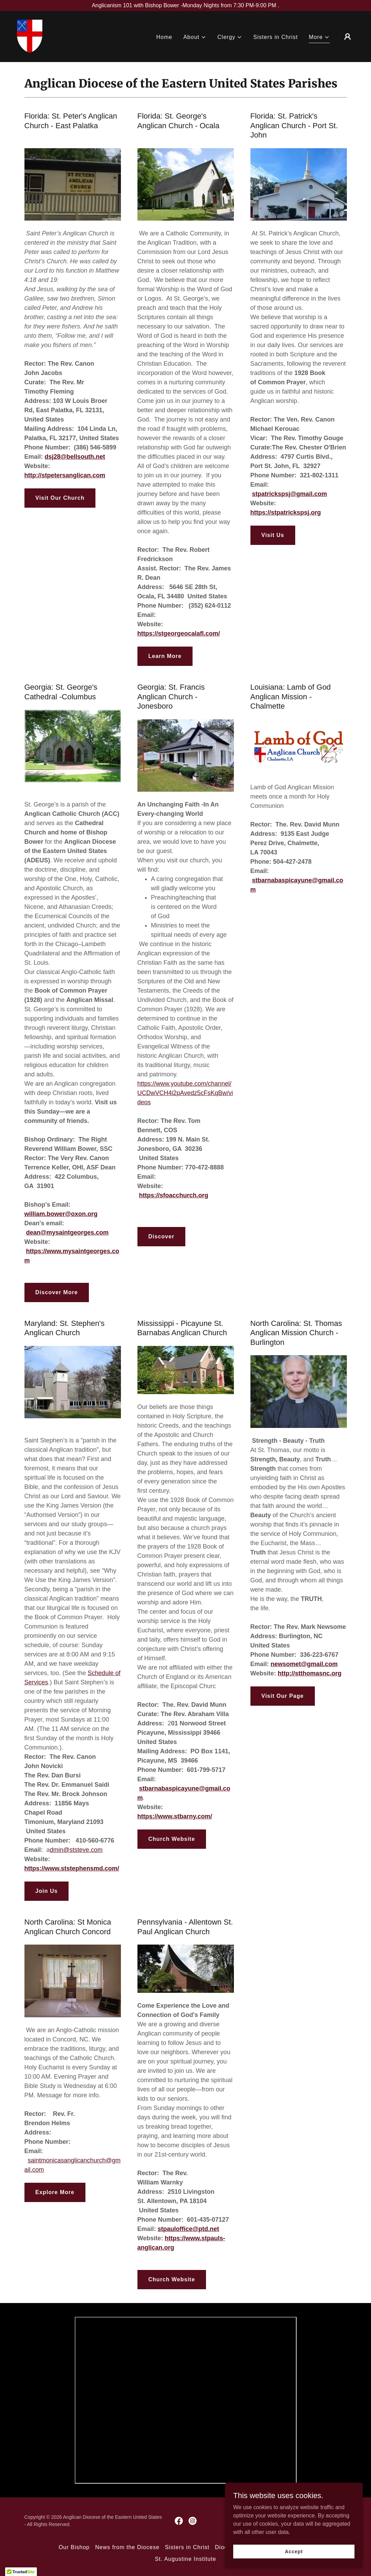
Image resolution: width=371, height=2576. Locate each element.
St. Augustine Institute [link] (185, 2559)
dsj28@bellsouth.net (75, 456)
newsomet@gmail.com (304, 1664)
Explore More (54, 2192)
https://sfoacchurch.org (173, 1195)
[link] (30, 36)
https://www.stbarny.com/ (174, 1816)
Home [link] (164, 37)
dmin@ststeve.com (76, 1849)
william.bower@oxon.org (61, 1213)
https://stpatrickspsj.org (285, 512)
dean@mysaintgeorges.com (67, 1232)
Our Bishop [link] (74, 2547)
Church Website (171, 1839)
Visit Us (272, 535)
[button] (194, 37)
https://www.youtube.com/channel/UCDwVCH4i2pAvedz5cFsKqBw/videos (185, 1093)
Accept (294, 2551)
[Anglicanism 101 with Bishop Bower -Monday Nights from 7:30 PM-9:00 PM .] (185, 5)
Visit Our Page (282, 1696)
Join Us (46, 1891)
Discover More (56, 1292)
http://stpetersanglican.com (64, 475)
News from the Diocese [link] (127, 2547)
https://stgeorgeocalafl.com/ (178, 633)
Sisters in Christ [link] (275, 37)
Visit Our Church (60, 498)
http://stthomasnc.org (309, 1673)
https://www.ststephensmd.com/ (71, 1868)
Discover (161, 1236)
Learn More (165, 656)
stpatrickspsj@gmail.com (289, 493)
